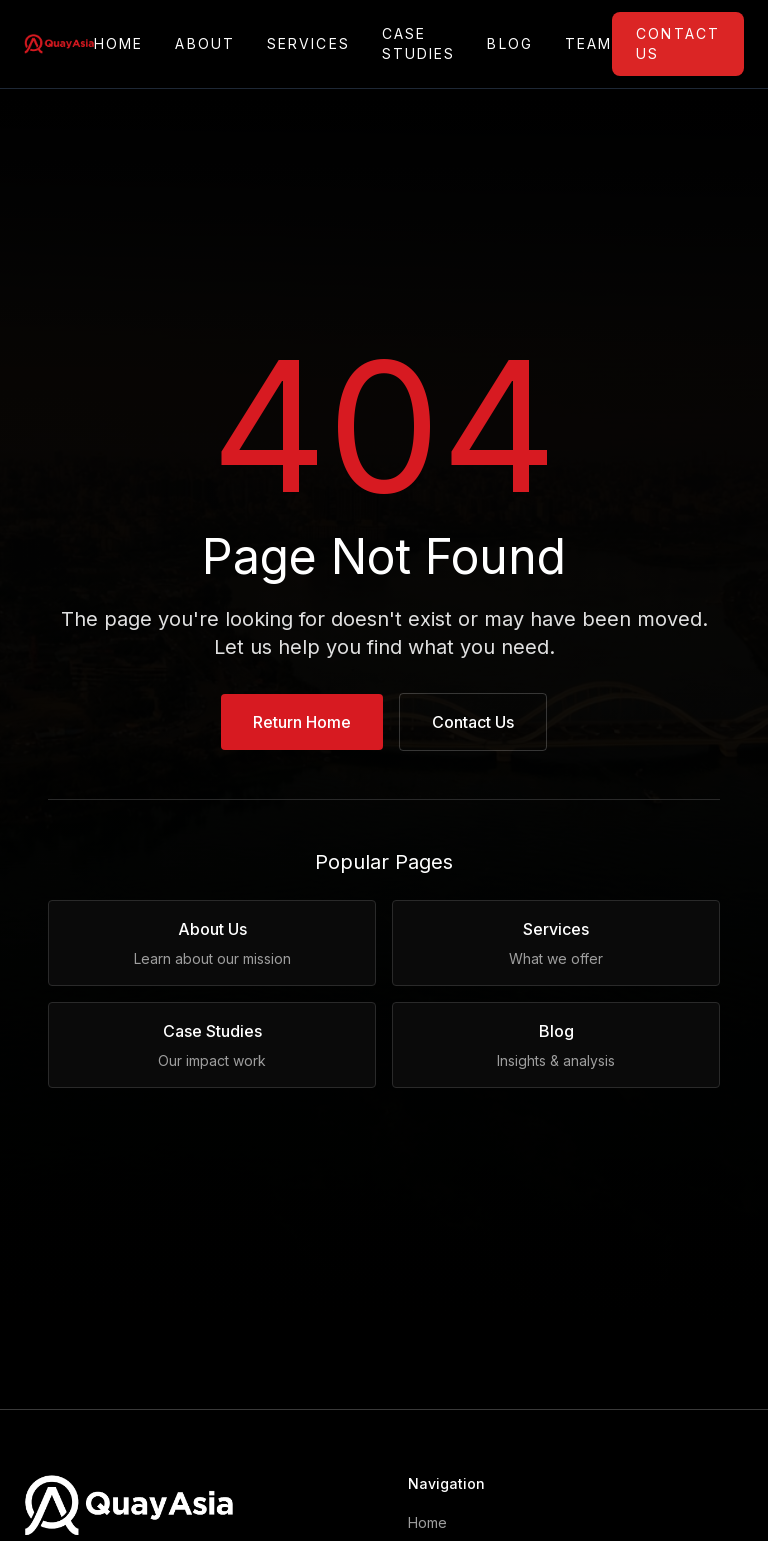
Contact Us (678, 43)
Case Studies (419, 43)
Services (308, 44)
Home (118, 44)
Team (588, 44)
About (205, 44)
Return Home (302, 722)
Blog (509, 44)
